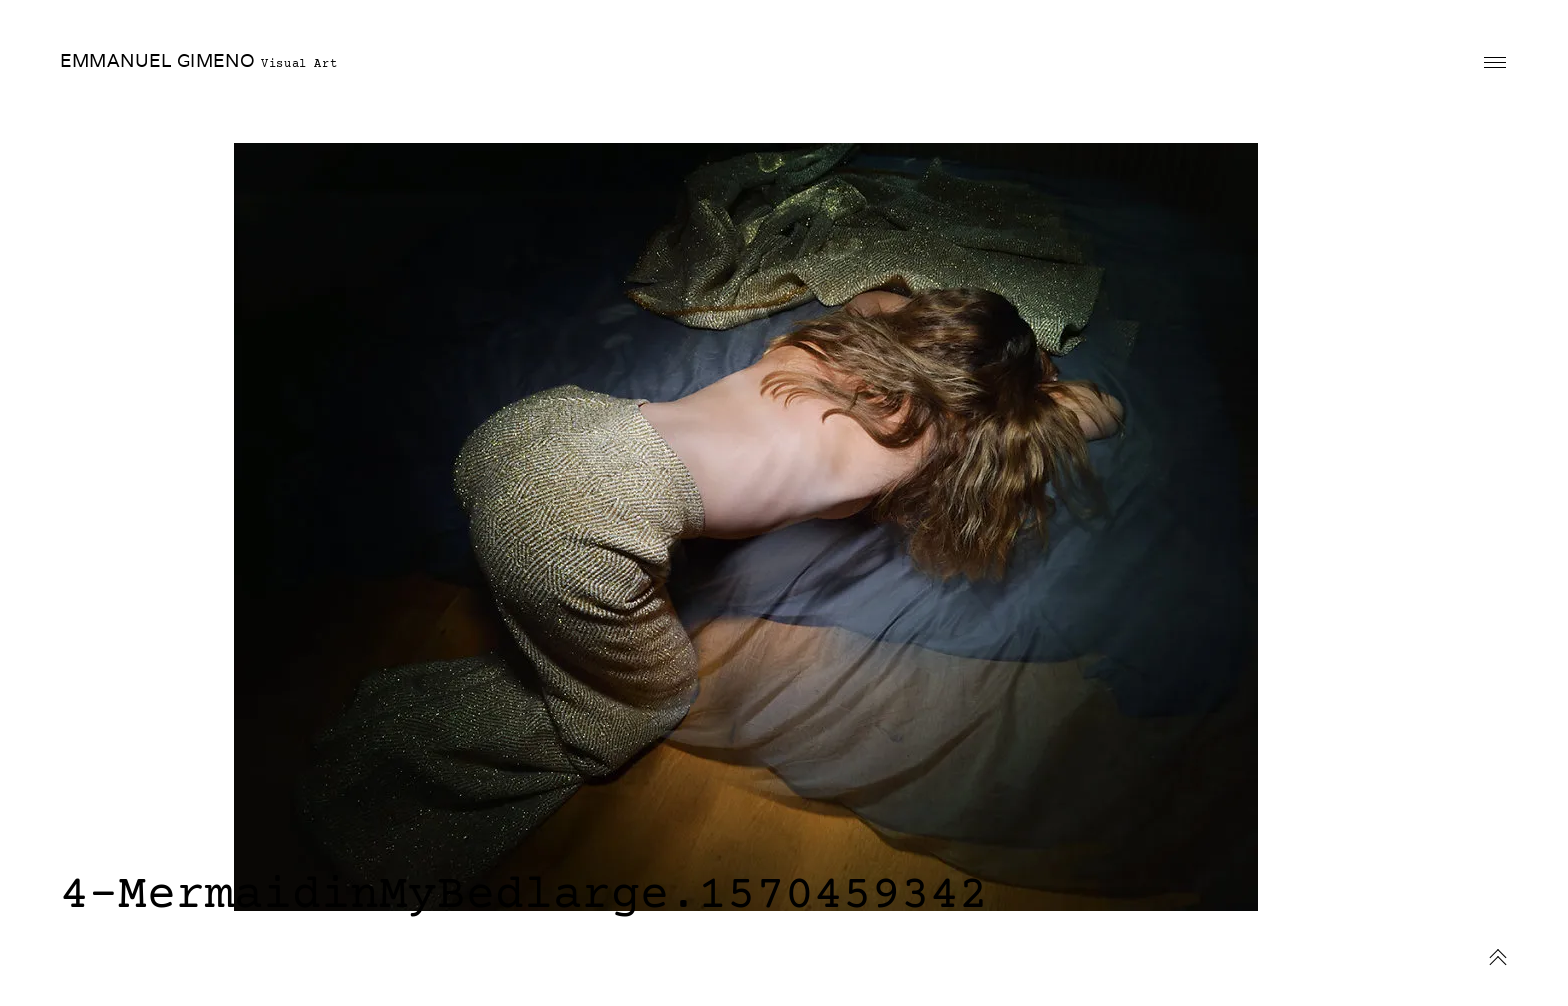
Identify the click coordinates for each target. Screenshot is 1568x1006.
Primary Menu (1495, 62)
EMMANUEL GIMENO (157, 60)
